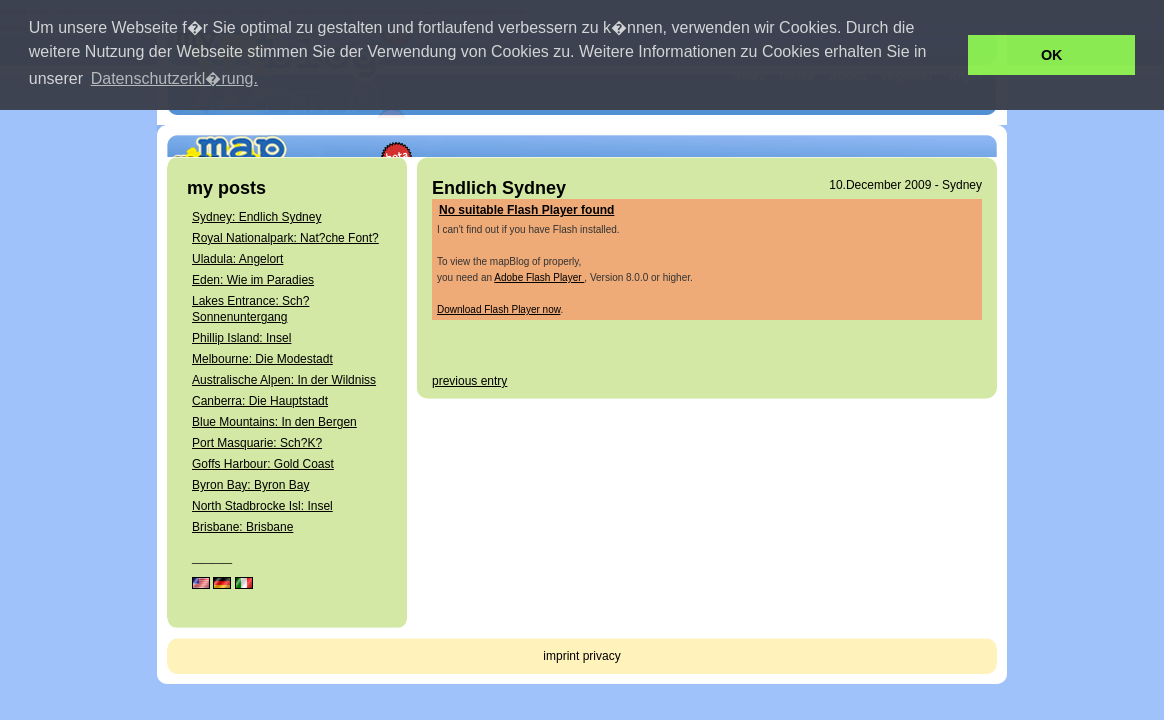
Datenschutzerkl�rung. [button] (174, 78)
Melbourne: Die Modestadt (262, 359)
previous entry (469, 381)
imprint (561, 656)
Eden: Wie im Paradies (253, 280)
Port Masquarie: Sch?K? (257, 443)
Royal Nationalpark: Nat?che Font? (285, 238)
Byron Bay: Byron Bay (250, 485)
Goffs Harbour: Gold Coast (263, 464)
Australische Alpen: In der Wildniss (284, 380)
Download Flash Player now (498, 309)
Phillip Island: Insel (241, 338)
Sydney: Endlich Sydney (256, 217)
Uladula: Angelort (237, 259)
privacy (602, 656)
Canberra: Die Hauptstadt (260, 401)
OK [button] (1052, 55)
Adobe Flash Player (539, 277)
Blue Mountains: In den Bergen (274, 422)
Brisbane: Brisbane (242, 527)
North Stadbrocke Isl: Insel (262, 506)
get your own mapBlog (906, 125)
